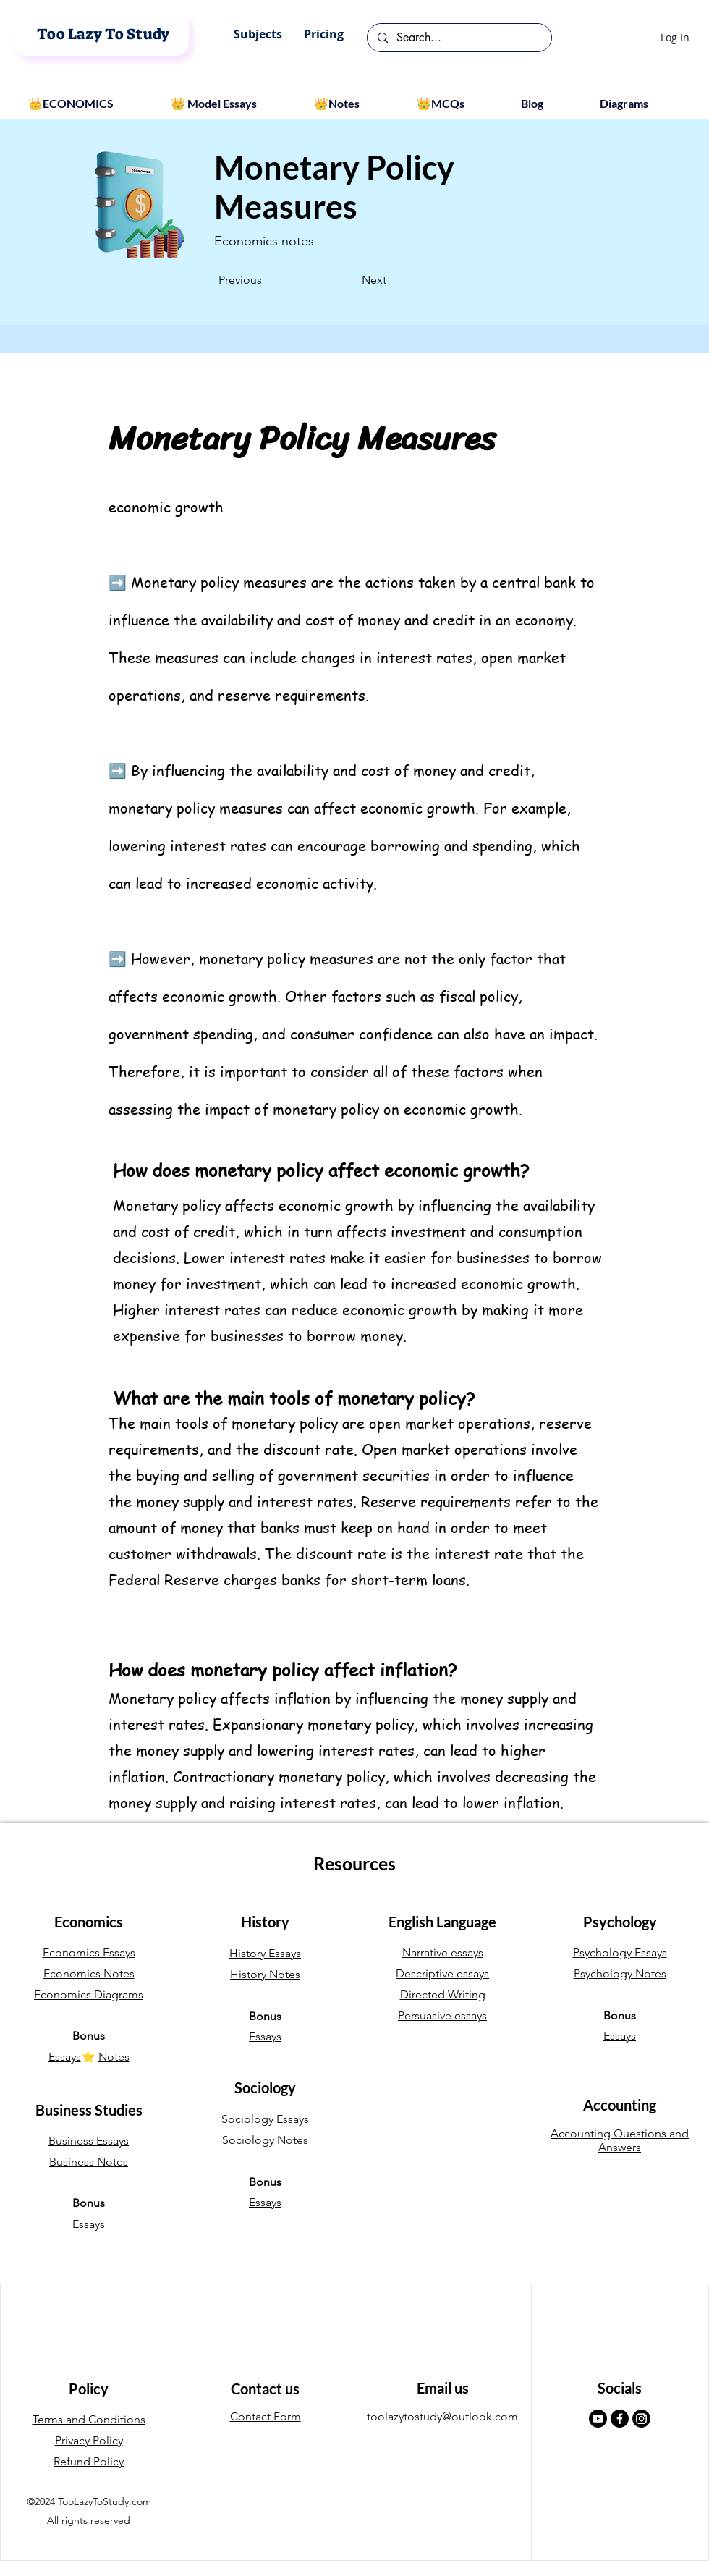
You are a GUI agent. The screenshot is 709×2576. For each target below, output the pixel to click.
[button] (258, 34)
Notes (114, 2057)
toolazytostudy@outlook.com (442, 2416)
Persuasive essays (442, 2015)
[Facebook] (620, 2419)
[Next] (349, 280)
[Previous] (266, 280)
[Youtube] (598, 2419)
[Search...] (458, 37)
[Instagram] (641, 2419)
